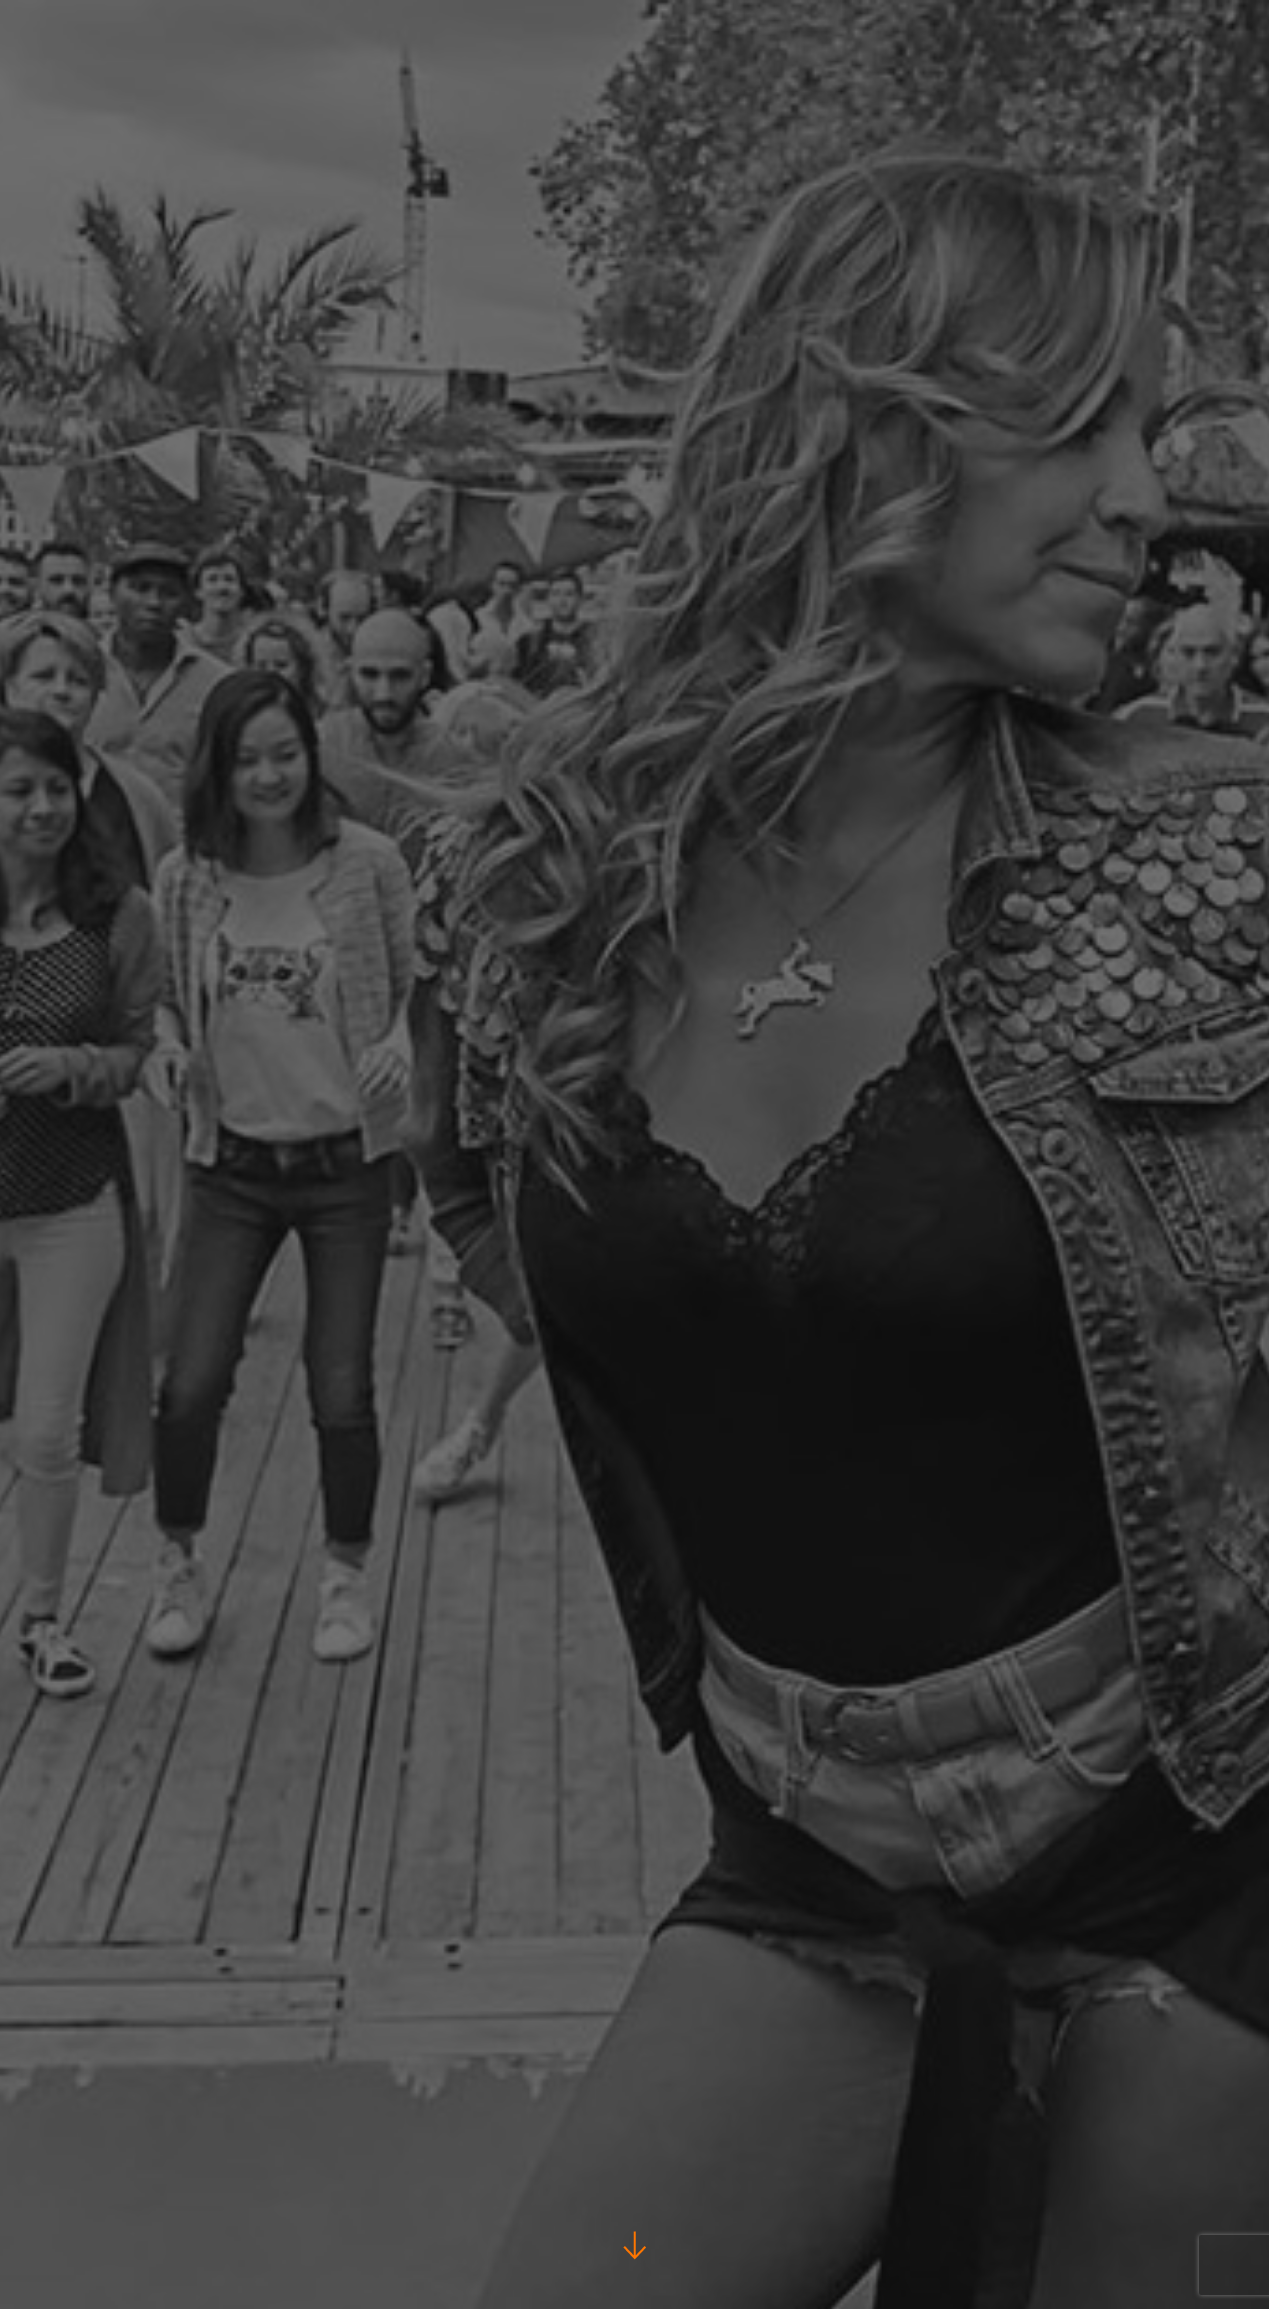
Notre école (1200, 91)
